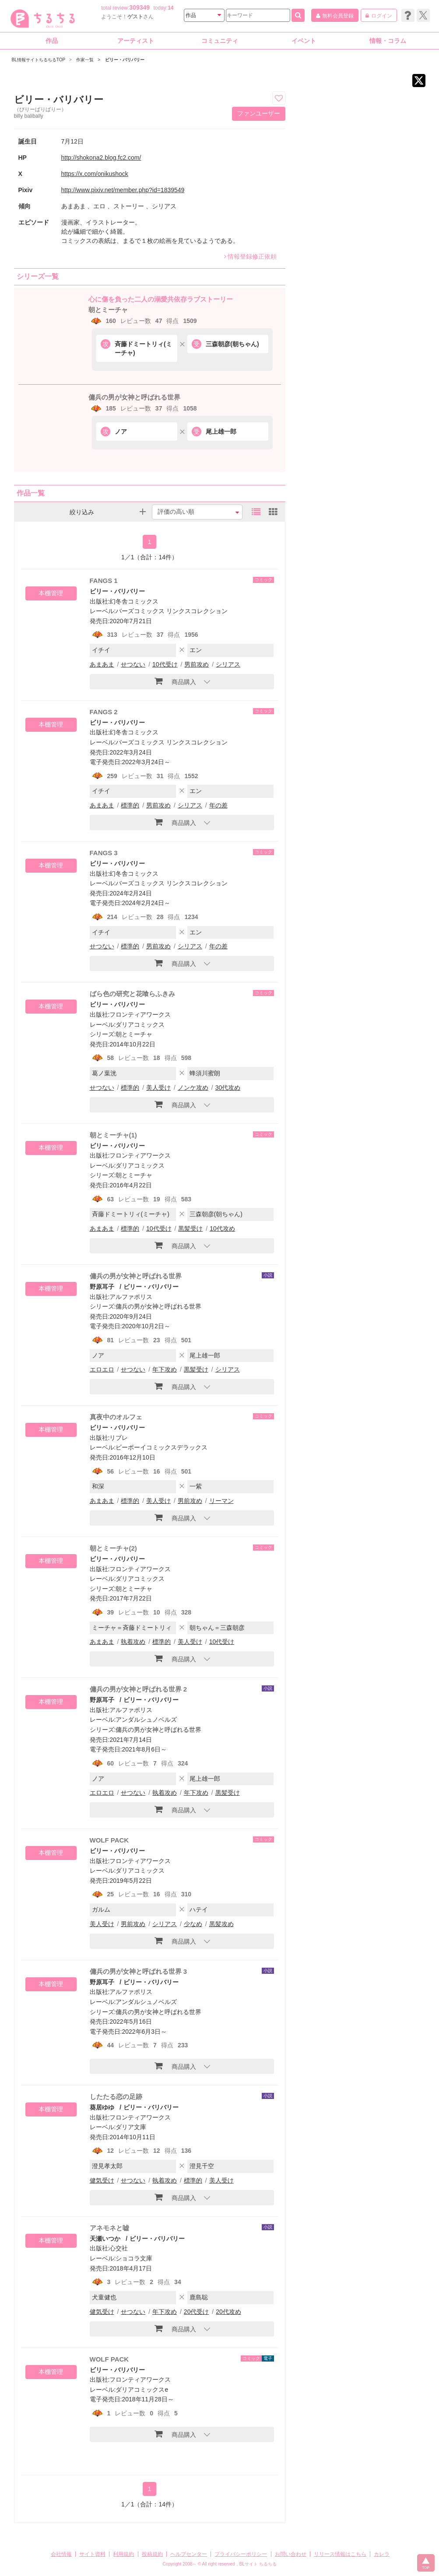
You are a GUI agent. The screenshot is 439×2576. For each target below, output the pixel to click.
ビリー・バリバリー (117, 591)
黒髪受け (190, 1228)
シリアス (228, 664)
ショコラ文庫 (134, 2258)
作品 (52, 40)
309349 (139, 7)
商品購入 (175, 681)
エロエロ (102, 1369)
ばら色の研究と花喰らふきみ (132, 993)
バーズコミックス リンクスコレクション (172, 610)
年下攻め (164, 1369)
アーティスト (135, 40)
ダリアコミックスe (142, 2389)
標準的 (130, 805)
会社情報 (61, 2554)
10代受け (165, 664)
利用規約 (123, 2554)
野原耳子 (102, 1286)
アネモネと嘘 (109, 2228)
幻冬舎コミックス (133, 601)
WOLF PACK (109, 1840)
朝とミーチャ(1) (113, 1135)
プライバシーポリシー (240, 2554)
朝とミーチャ (108, 309)
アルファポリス (130, 1296)
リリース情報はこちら (340, 2554)
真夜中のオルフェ (116, 1417)
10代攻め (222, 1228)
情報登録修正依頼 (250, 256)
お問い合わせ (290, 2554)
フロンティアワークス (140, 1014)
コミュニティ (219, 40)
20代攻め (228, 2311)
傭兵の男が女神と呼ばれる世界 (134, 397)
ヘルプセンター (188, 2554)
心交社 (118, 2248)
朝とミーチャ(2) (113, 1548)
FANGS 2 (104, 712)
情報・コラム (387, 40)
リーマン (221, 1500)
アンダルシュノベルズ (146, 1719)
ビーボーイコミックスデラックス (161, 1447)
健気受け (102, 2180)
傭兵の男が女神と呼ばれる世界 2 (138, 1689)
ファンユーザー (258, 113)
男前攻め (196, 664)
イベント (303, 40)
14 (170, 8)
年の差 (218, 805)
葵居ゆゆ (102, 2107)
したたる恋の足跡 (116, 2096)
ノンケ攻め (193, 1087)
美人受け (158, 1087)
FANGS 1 (104, 580)
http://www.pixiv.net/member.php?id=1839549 (123, 189)
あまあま (102, 664)
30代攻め (228, 1087)
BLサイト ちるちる (258, 2564)
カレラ (382, 2554)
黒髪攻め (221, 1923)
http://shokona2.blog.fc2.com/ (101, 157)
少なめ (193, 1923)
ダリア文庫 (131, 2126)
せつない (133, 664)
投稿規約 (152, 2554)
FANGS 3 (104, 852)
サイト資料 (92, 2554)
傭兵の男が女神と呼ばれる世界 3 (138, 1971)
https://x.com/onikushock (94, 173)
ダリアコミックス (140, 1024)
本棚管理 (51, 593)
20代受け (196, 2311)
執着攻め (133, 1641)
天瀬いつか (105, 2238)
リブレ (118, 1437)
